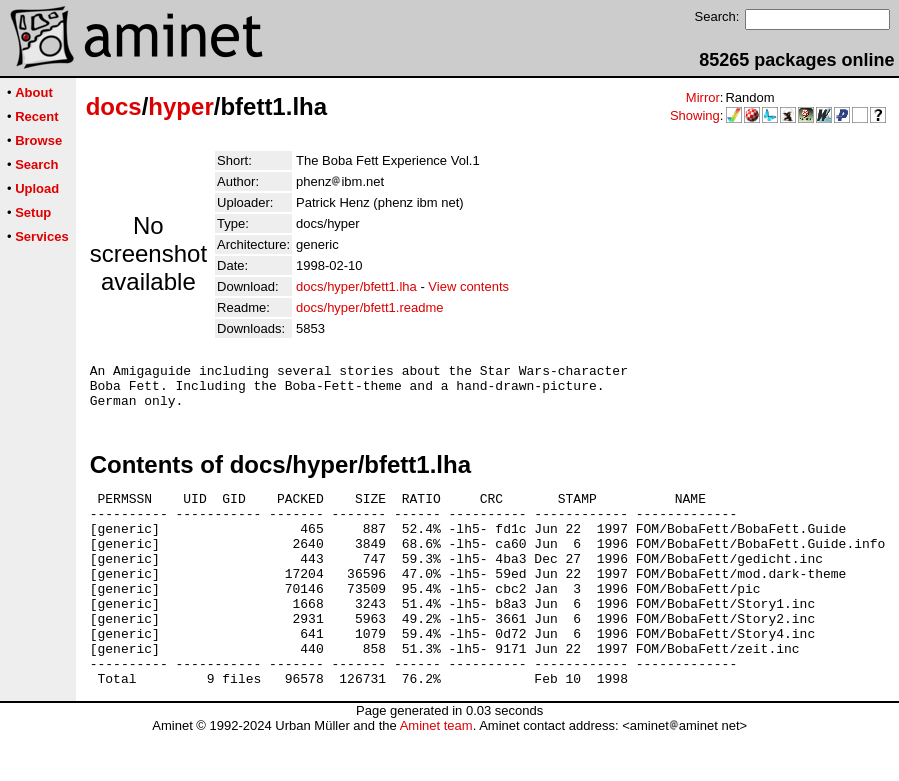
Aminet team (436, 773)
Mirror (703, 97)
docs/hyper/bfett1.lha (356, 286)
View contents (468, 286)
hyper (180, 106)
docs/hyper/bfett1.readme (369, 307)
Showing (695, 115)
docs (114, 106)
